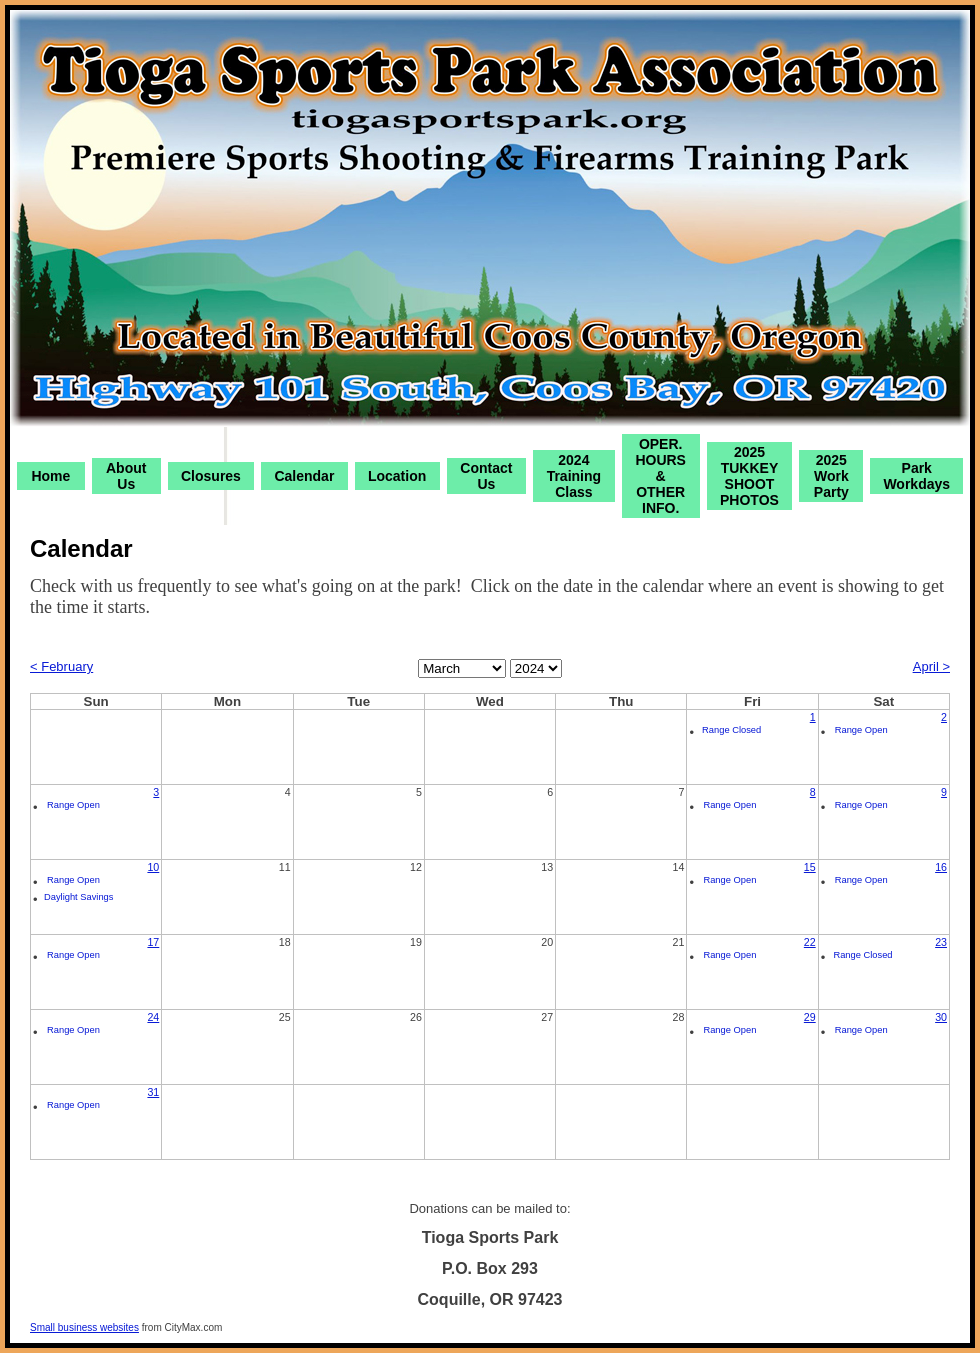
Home (50, 476)
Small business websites (84, 1327)
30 (941, 1017)
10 (153, 867)
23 (941, 942)
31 (153, 1092)
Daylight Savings (78, 897)
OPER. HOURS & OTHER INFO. (660, 476)
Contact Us (486, 476)
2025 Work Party (831, 476)
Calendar (304, 476)
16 (941, 867)
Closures (211, 476)
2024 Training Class (574, 476)
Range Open (861, 730)
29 (810, 1017)
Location (397, 476)
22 (810, 942)
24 (153, 1017)
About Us (126, 476)
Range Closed (731, 730)
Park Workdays (916, 476)
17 (153, 942)
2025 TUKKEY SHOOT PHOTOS (749, 476)
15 (810, 867)
